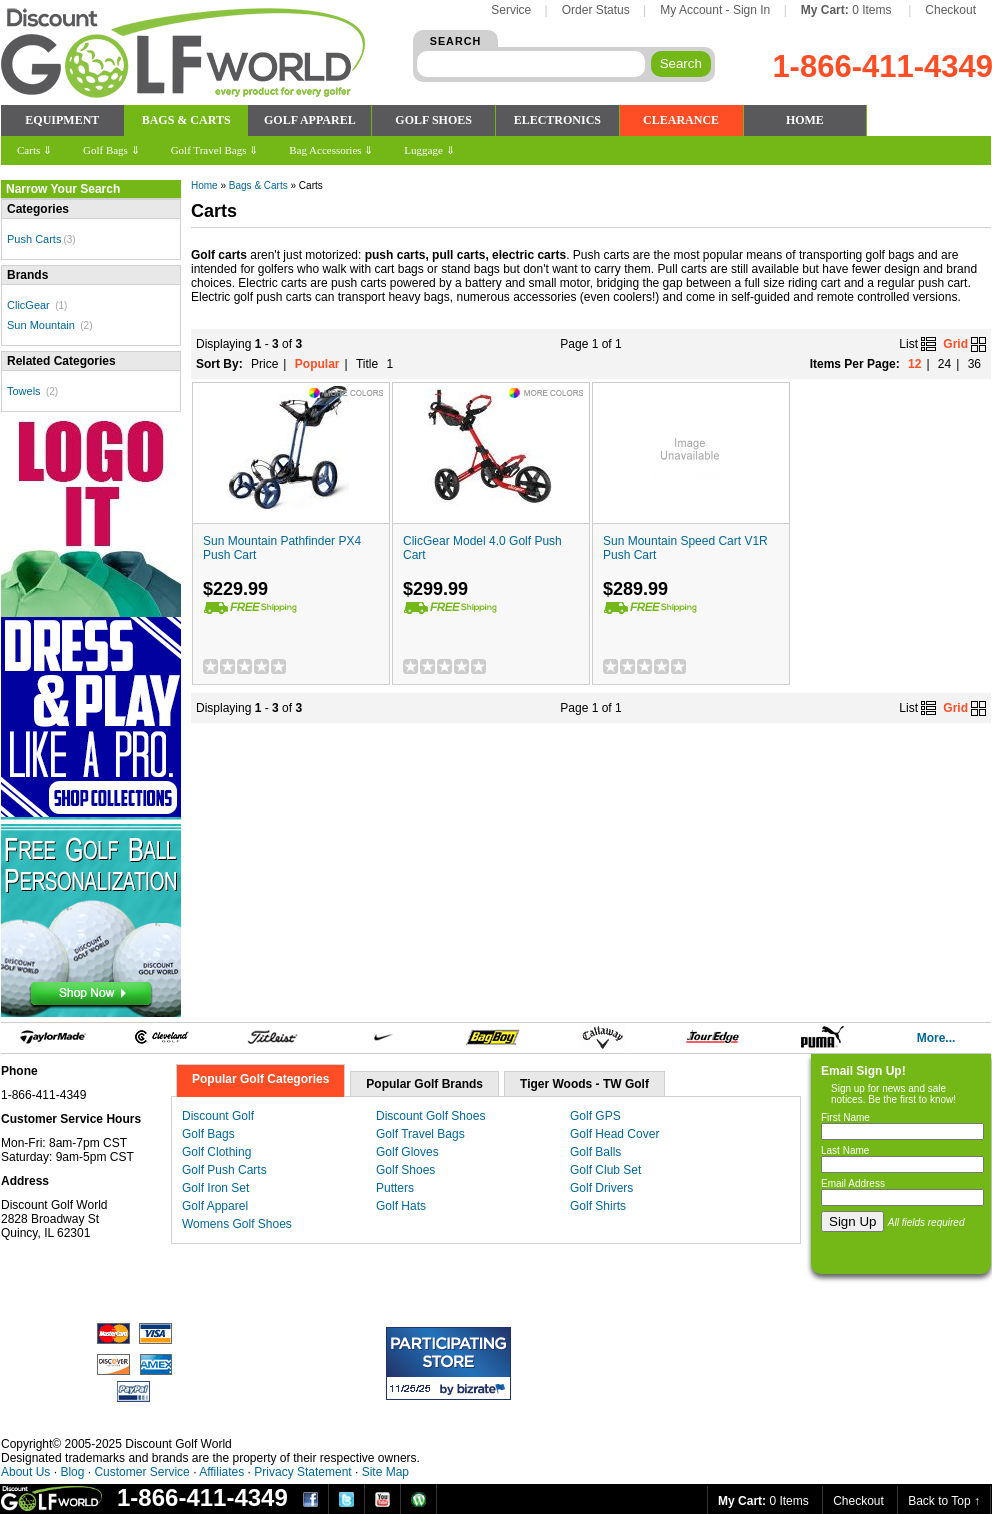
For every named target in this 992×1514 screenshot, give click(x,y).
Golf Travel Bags (420, 1134)
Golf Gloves (407, 1152)
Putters (395, 1188)
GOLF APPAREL (310, 120)
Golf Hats (401, 1206)
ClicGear (28, 305)
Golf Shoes (405, 1170)
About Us (25, 1472)
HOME (805, 120)
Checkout (950, 10)
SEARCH (456, 41)
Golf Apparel (215, 1206)
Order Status (596, 10)
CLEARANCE (681, 120)
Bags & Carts (258, 185)
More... (936, 1038)
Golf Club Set (605, 1170)
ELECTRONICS (557, 120)
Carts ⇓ (34, 150)
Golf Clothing (216, 1152)
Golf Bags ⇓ (111, 150)
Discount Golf (218, 1116)
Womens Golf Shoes (237, 1224)
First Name (845, 1117)
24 (944, 364)
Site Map (385, 1472)
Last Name (845, 1150)
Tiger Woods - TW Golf (584, 1084)
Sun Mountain (41, 325)
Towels (24, 391)
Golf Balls (595, 1152)
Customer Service (141, 1472)
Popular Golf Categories (260, 1079)
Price (264, 364)
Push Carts (34, 239)
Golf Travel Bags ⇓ (215, 150)
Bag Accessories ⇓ (331, 150)
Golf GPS (595, 1116)
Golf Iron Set (215, 1188)
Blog (72, 1472)
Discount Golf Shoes (430, 1116)
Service (511, 10)
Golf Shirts (598, 1206)
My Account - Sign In (715, 10)
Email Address (853, 1183)
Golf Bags (208, 1134)
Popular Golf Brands (424, 1084)
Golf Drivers (601, 1188)
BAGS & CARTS (186, 120)
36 (974, 364)
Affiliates (221, 1472)
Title (367, 364)
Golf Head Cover (614, 1134)
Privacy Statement (302, 1472)
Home (204, 185)
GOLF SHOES (433, 120)
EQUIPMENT (62, 120)
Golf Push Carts (224, 1170)
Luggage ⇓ (429, 150)
